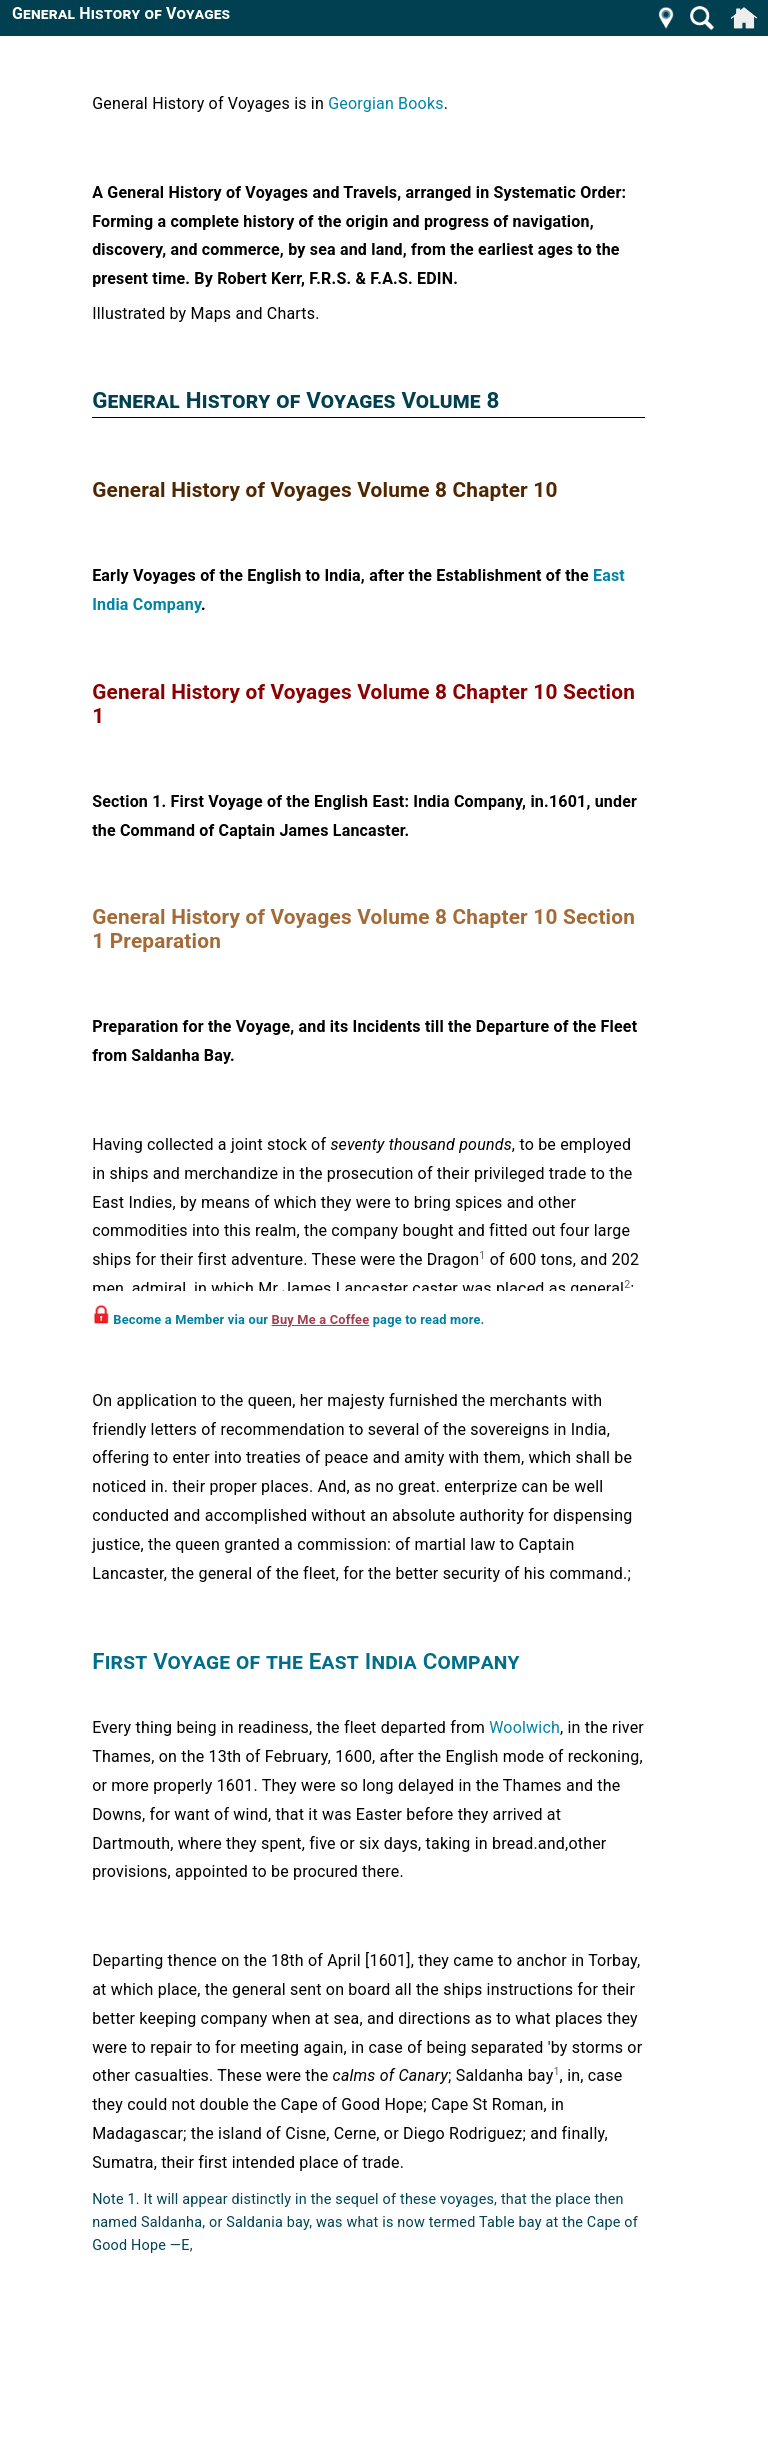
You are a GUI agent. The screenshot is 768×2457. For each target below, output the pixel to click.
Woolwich (524, 1727)
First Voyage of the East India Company (306, 1661)
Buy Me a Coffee (321, 1319)
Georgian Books (386, 103)
